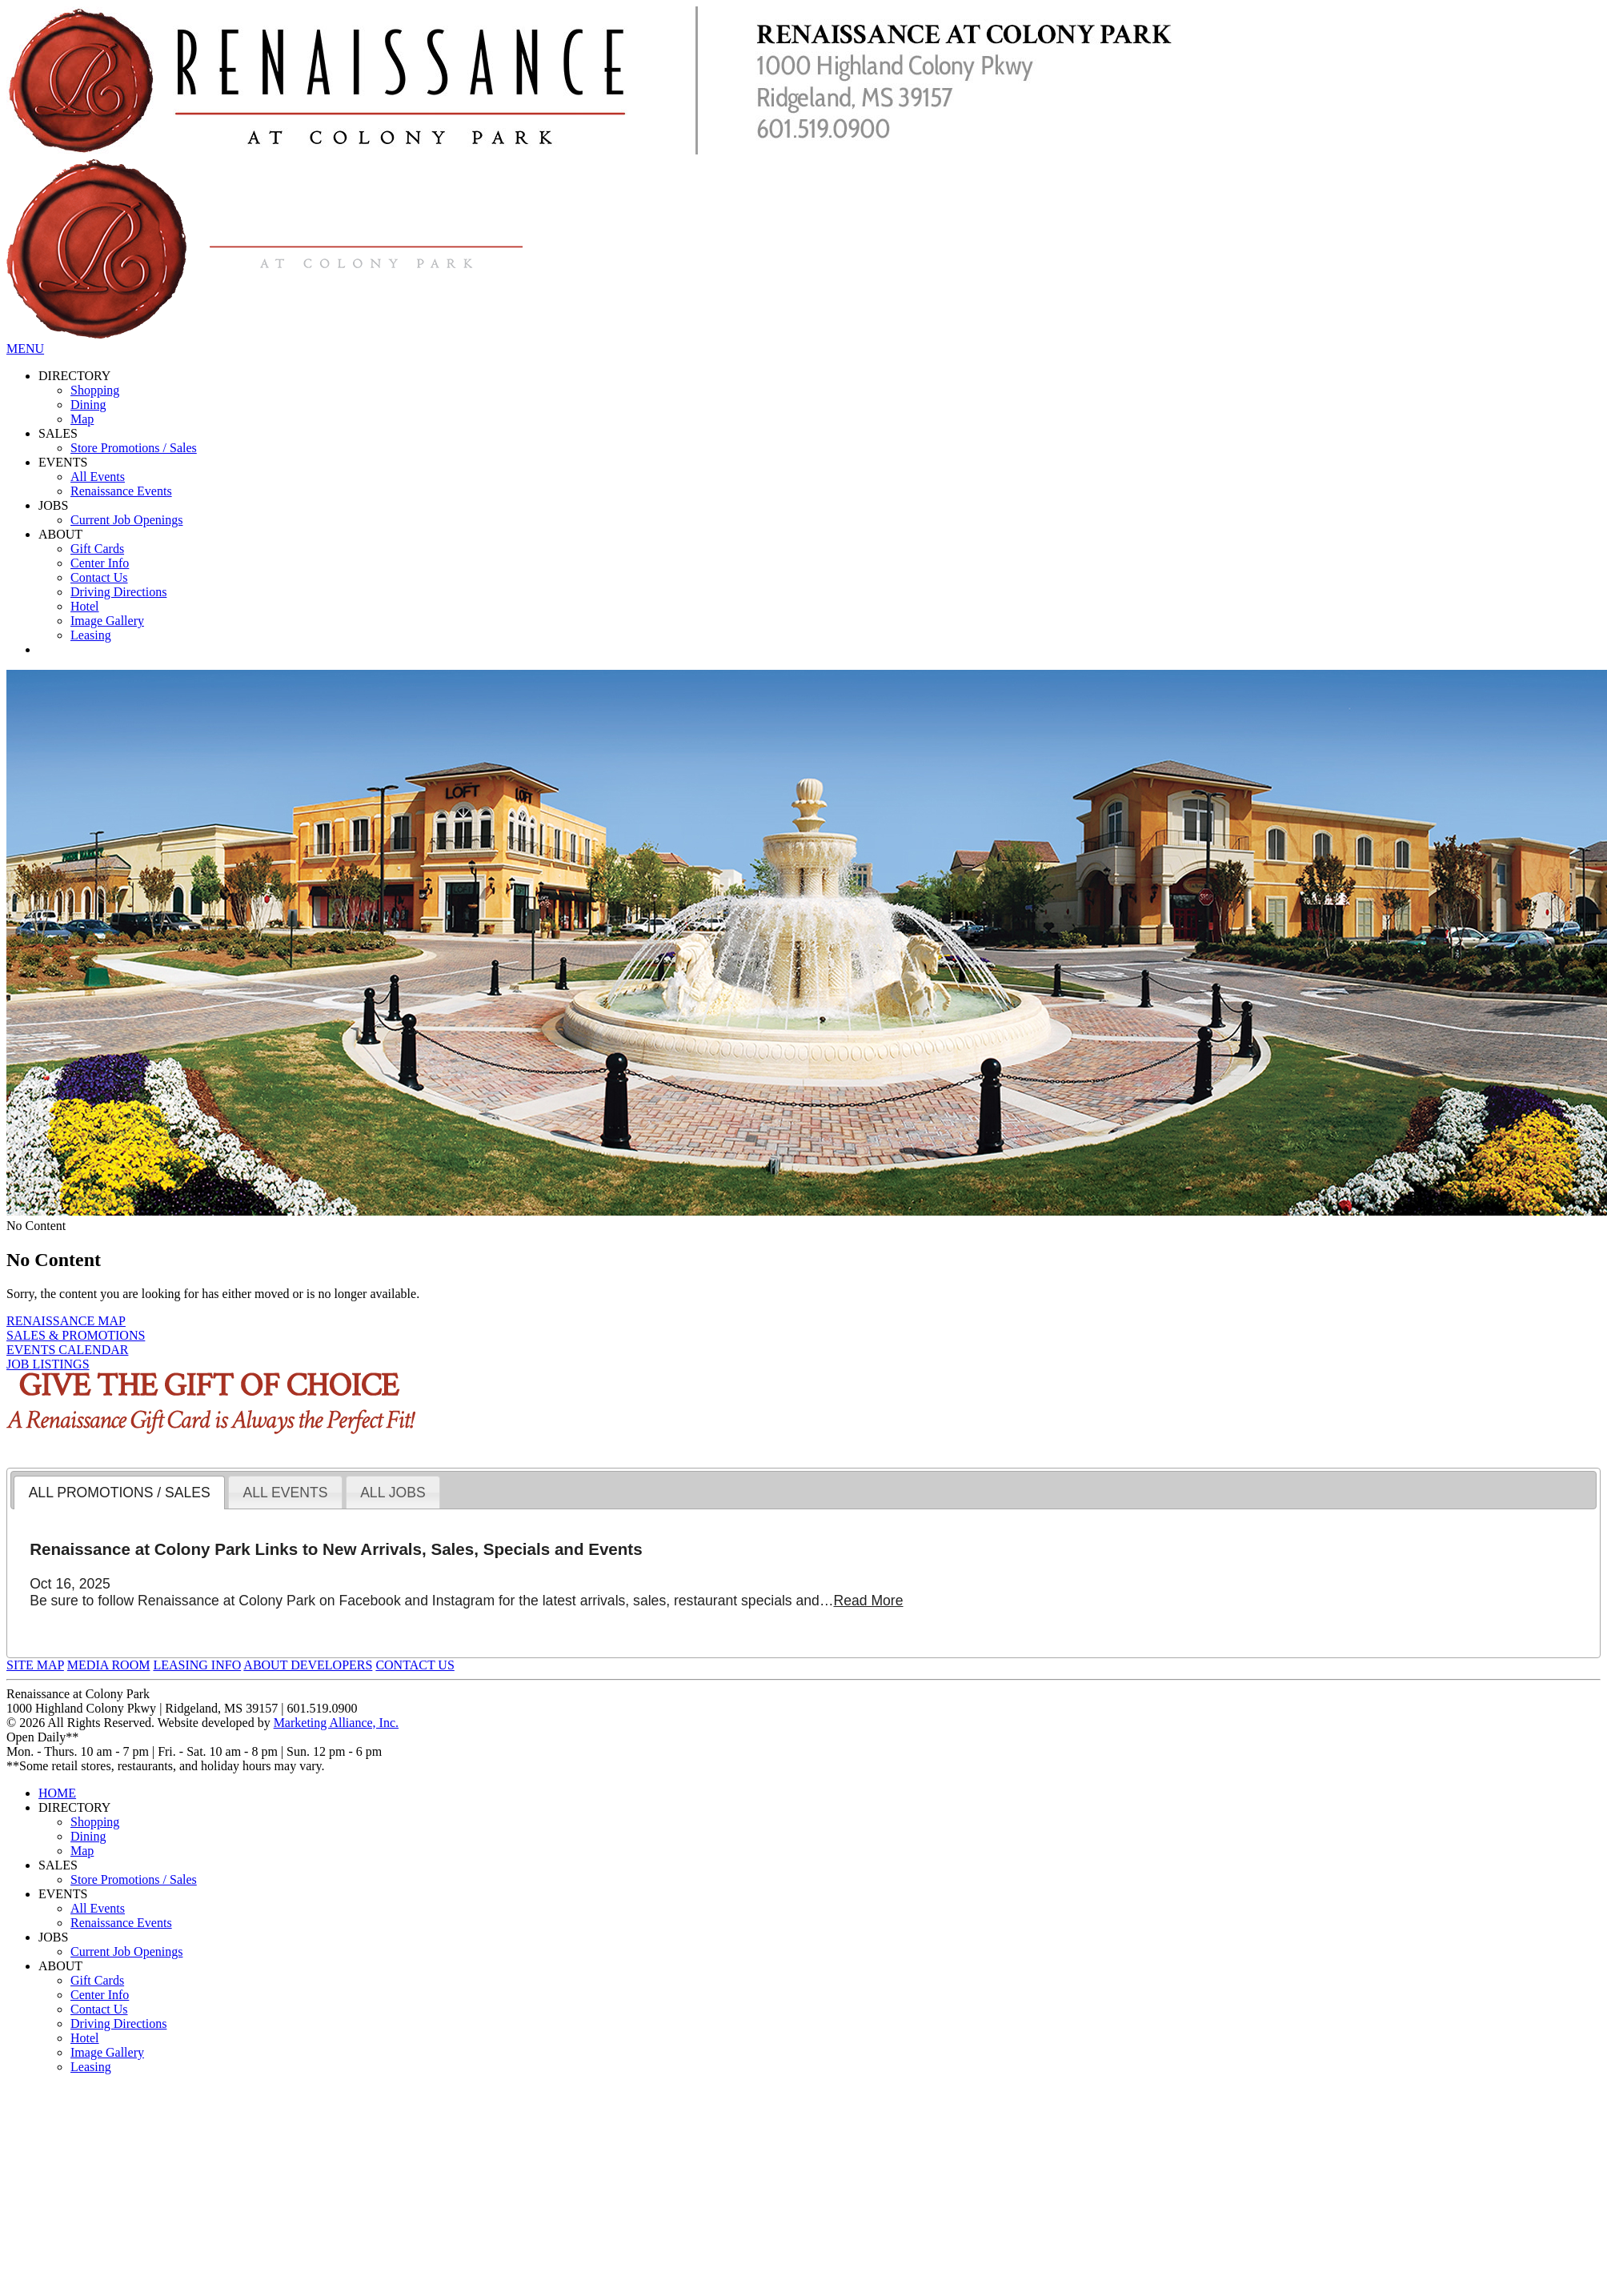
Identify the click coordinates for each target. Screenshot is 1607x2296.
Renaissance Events (121, 491)
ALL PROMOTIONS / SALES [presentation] (119, 1493)
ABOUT (60, 534)
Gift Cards (97, 548)
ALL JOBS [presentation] (393, 1493)
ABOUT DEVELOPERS (307, 1665)
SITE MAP (35, 1665)
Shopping (94, 390)
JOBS (53, 505)
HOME (57, 1793)
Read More (868, 1601)
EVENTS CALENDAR (67, 1349)
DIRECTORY (74, 376)
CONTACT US (414, 1665)
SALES (58, 433)
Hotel (84, 606)
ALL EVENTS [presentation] (284, 1493)
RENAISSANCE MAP (66, 1321)
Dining (88, 404)
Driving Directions (118, 592)
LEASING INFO (197, 1665)
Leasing (90, 635)
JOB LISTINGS (48, 1364)
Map (82, 419)
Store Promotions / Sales (133, 448)
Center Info (99, 563)
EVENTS (62, 462)
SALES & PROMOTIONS (75, 1335)
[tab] (119, 1492)
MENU (25, 348)
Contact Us (99, 577)
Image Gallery (107, 620)
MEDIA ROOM (108, 1665)
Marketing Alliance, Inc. (336, 1722)
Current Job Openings (126, 520)
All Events (97, 476)
